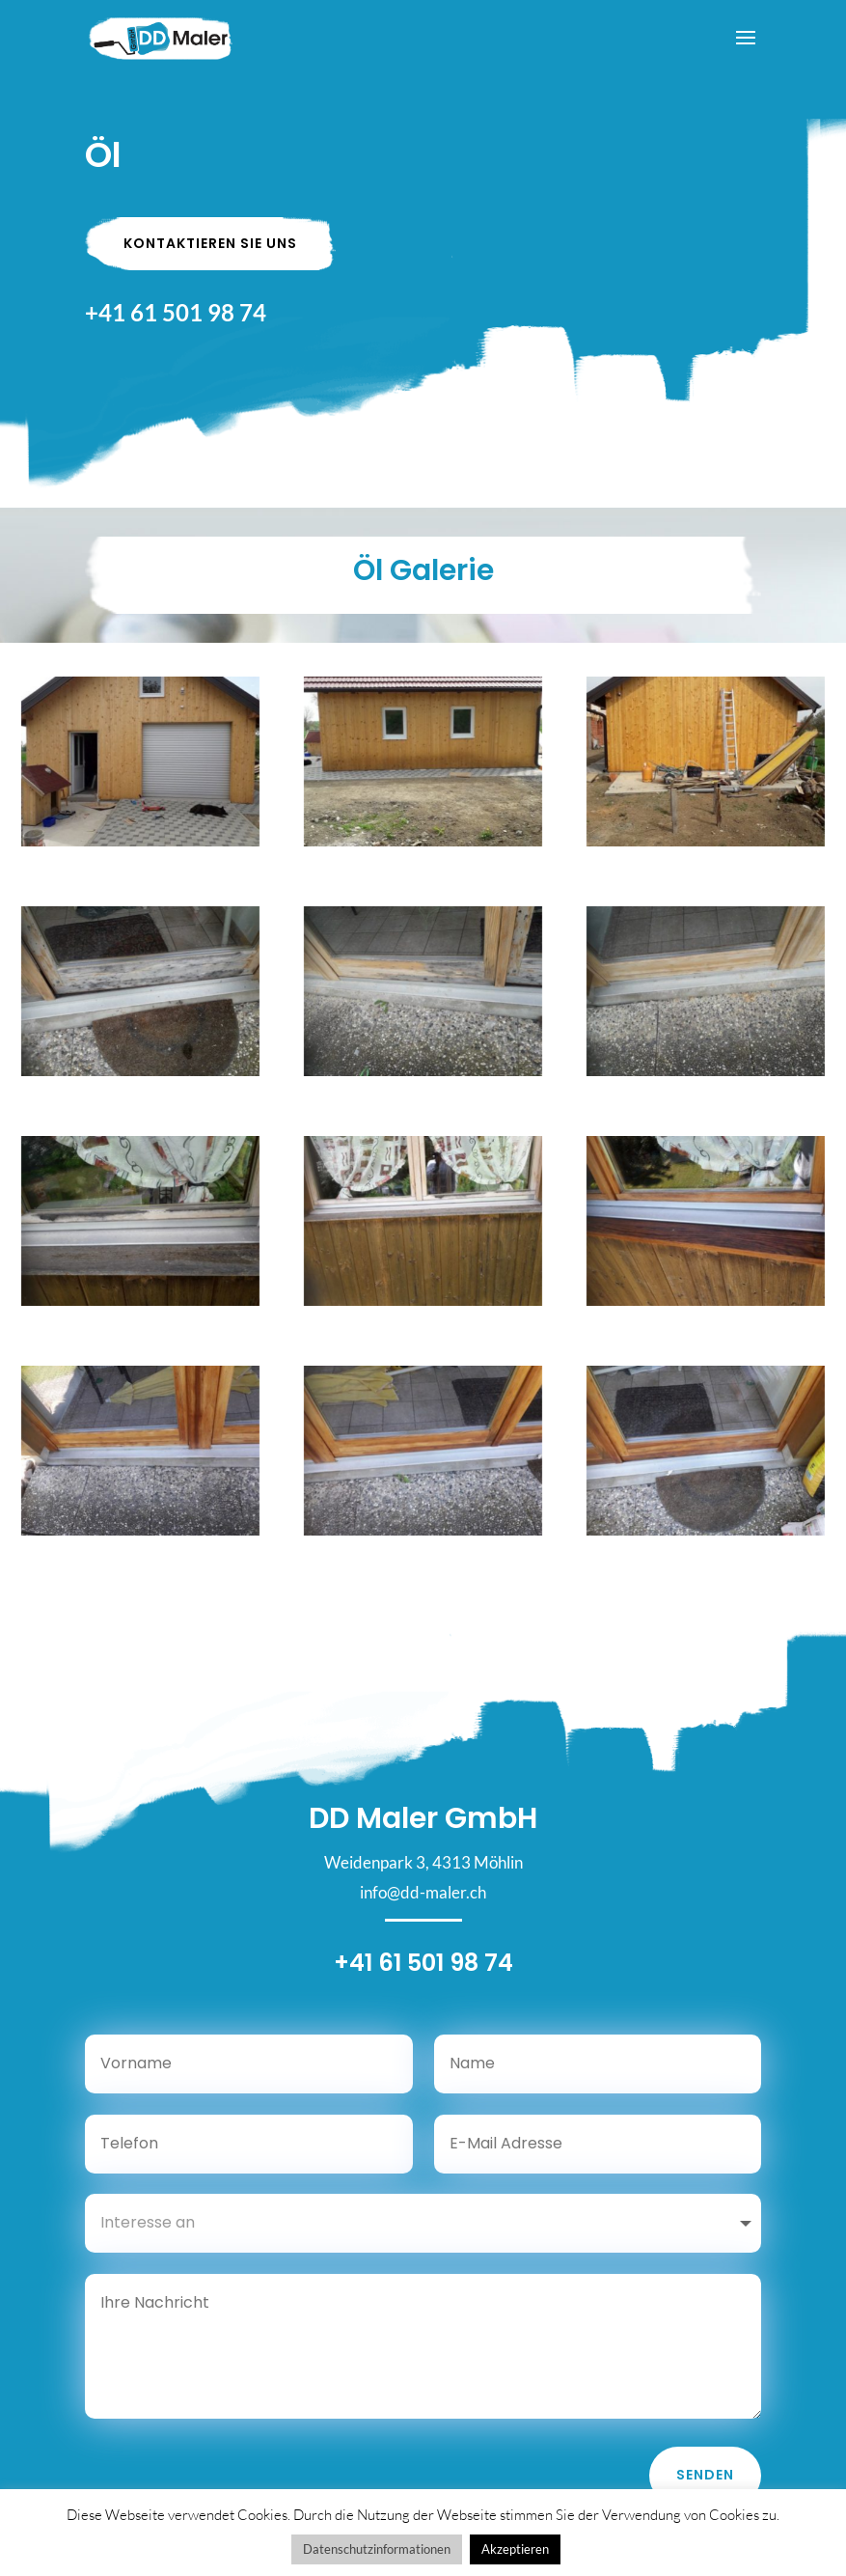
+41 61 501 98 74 (175, 312)
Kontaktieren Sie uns (210, 243)
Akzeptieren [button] (515, 2549)
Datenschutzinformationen (376, 2549)
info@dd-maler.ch (423, 1908)
